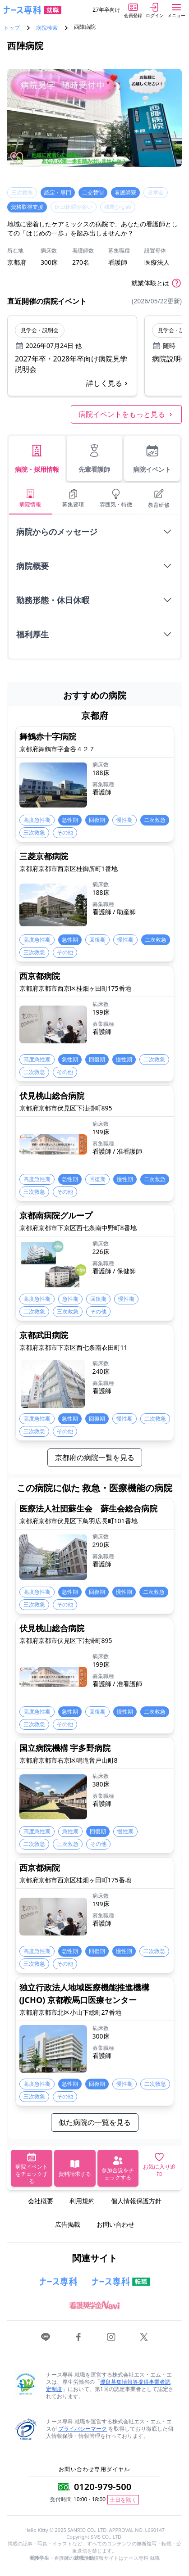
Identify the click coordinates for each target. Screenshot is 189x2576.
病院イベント (152, 458)
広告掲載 (67, 2224)
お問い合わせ (115, 2224)
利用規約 (82, 2201)
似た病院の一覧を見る (95, 2122)
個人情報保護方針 (136, 2201)
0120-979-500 (102, 2487)
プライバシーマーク (82, 2428)
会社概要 (40, 2201)
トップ (12, 28)
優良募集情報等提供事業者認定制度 (108, 2385)
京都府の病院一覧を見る (94, 1457)
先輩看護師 (94, 458)
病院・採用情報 (37, 458)
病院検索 (47, 28)
